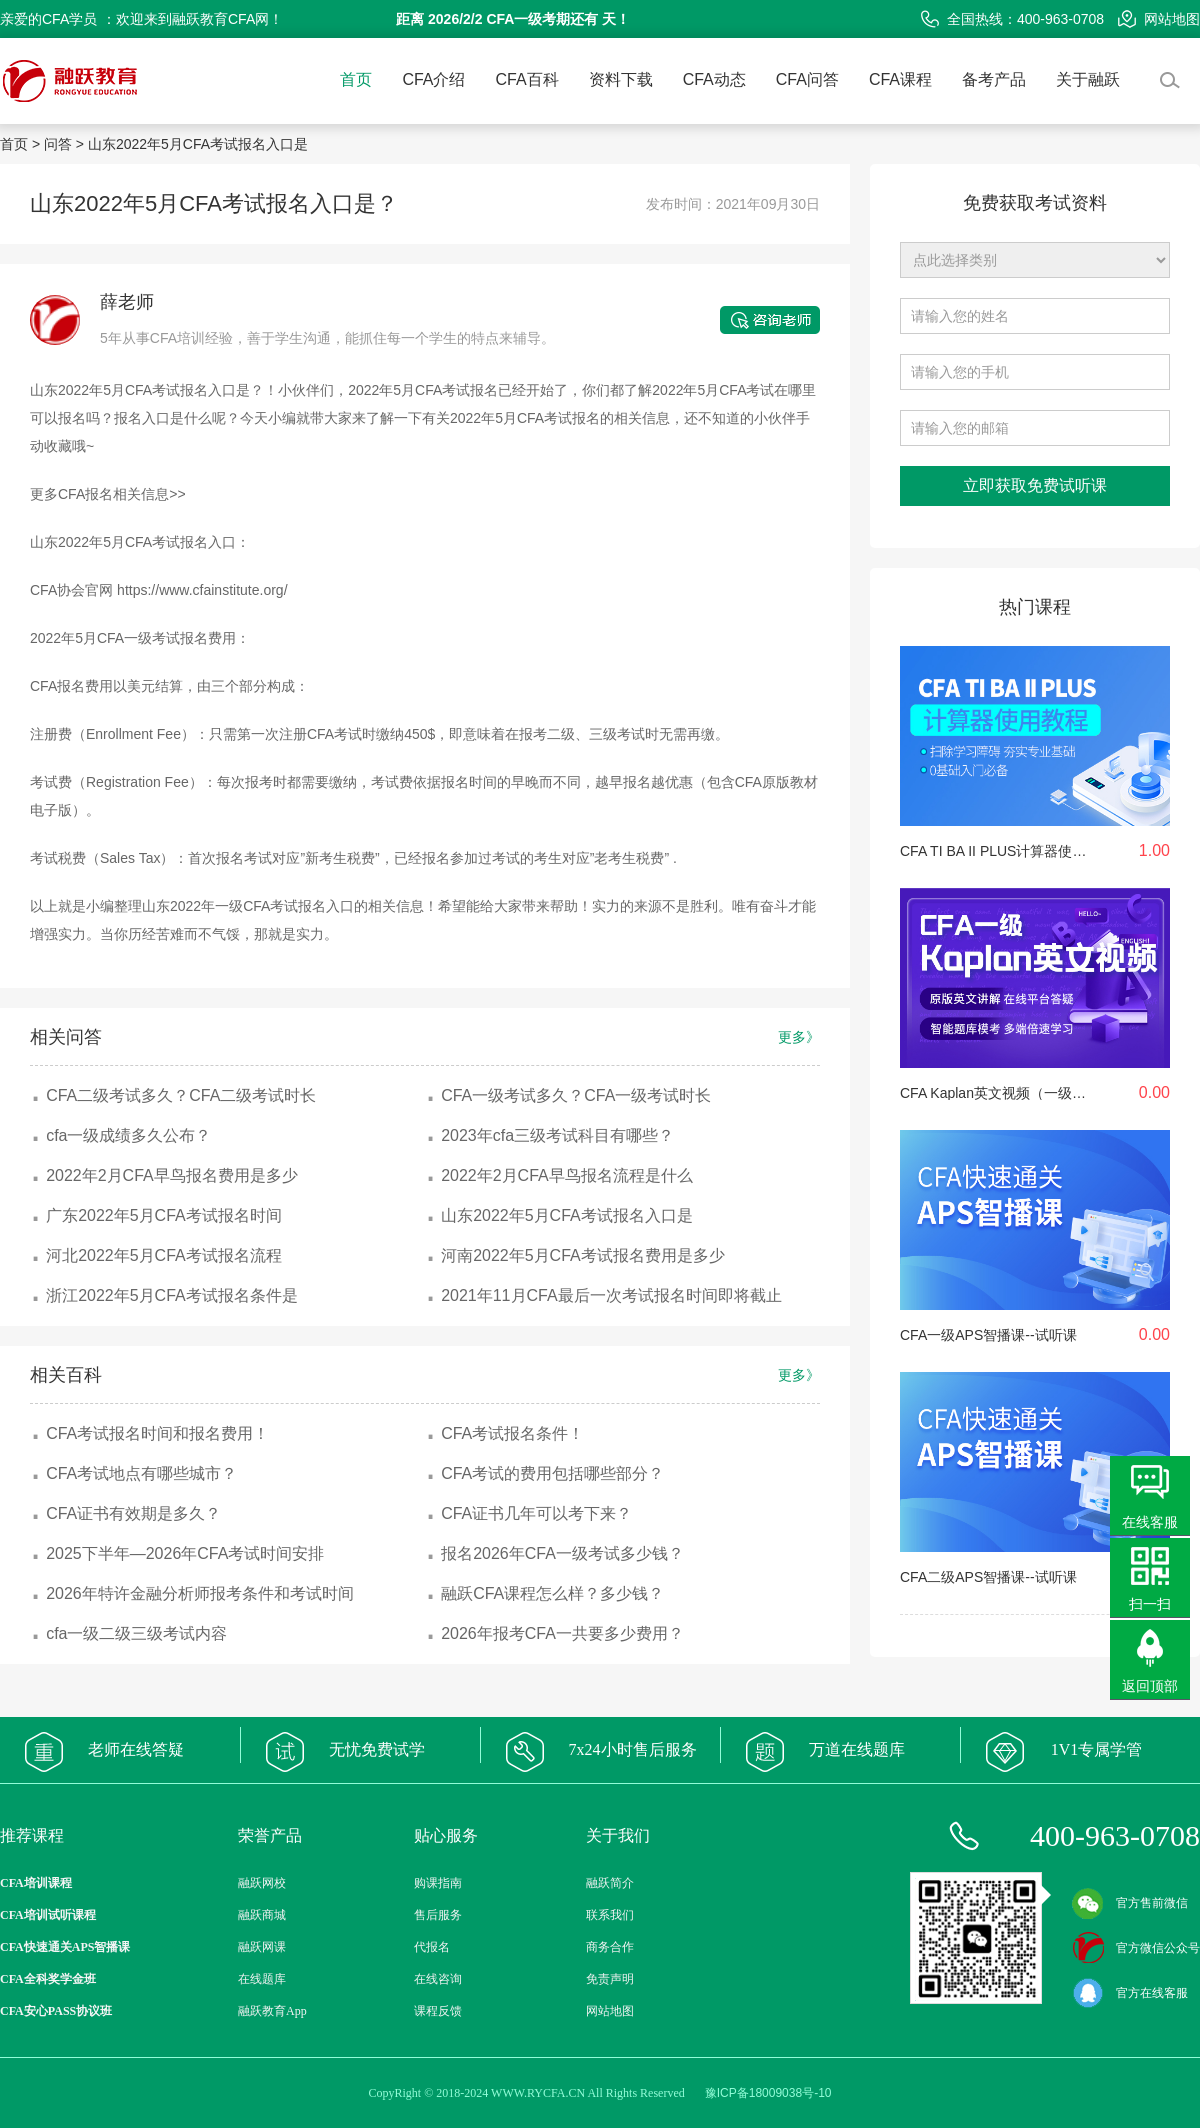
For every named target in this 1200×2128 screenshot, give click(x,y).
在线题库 (262, 1979)
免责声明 (610, 1979)
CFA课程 (900, 79)
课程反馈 (438, 2011)
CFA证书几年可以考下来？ (536, 1513)
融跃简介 (610, 1883)
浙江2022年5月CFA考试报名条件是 (172, 1295)
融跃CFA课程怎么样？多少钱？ (552, 1593)
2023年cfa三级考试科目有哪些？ (557, 1135)
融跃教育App (272, 2011)
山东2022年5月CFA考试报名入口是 (198, 144)
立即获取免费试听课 (1035, 485)
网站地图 (1159, 19)
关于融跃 (1088, 79)
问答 (58, 144)
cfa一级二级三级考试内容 (136, 1633)
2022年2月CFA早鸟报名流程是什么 (567, 1175)
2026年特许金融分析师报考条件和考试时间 (200, 1593)
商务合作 (610, 1947)
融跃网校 (262, 1883)
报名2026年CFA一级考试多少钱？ (562, 1553)
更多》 (799, 1037)
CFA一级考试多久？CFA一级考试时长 (576, 1095)
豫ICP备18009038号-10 (768, 2093)
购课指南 (438, 1883)
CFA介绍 (433, 79)
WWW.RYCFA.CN (538, 2093)
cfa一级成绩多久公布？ (128, 1135)
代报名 (432, 1947)
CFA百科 (527, 79)
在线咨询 (438, 1979)
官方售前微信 (1130, 1903)
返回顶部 (1150, 1686)
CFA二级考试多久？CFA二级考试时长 (181, 1095)
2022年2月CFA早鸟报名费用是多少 (172, 1175)
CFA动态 (714, 79)
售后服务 (438, 1915)
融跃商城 (262, 1915)
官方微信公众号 (1136, 1948)
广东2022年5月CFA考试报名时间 (164, 1215)
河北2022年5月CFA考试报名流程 (164, 1255)
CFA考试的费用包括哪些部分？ (552, 1473)
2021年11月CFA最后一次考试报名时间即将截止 (611, 1295)
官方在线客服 (1130, 1993)
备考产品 (994, 79)
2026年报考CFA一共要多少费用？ (562, 1633)
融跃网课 (262, 1947)
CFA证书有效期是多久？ (133, 1513)
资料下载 (621, 79)
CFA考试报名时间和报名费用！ (157, 1433)
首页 (356, 79)
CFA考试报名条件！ (512, 1433)
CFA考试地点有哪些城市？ (141, 1473)
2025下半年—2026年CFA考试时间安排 (185, 1553)
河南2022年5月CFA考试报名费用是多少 (583, 1255)
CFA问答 (807, 79)
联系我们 (610, 1915)
